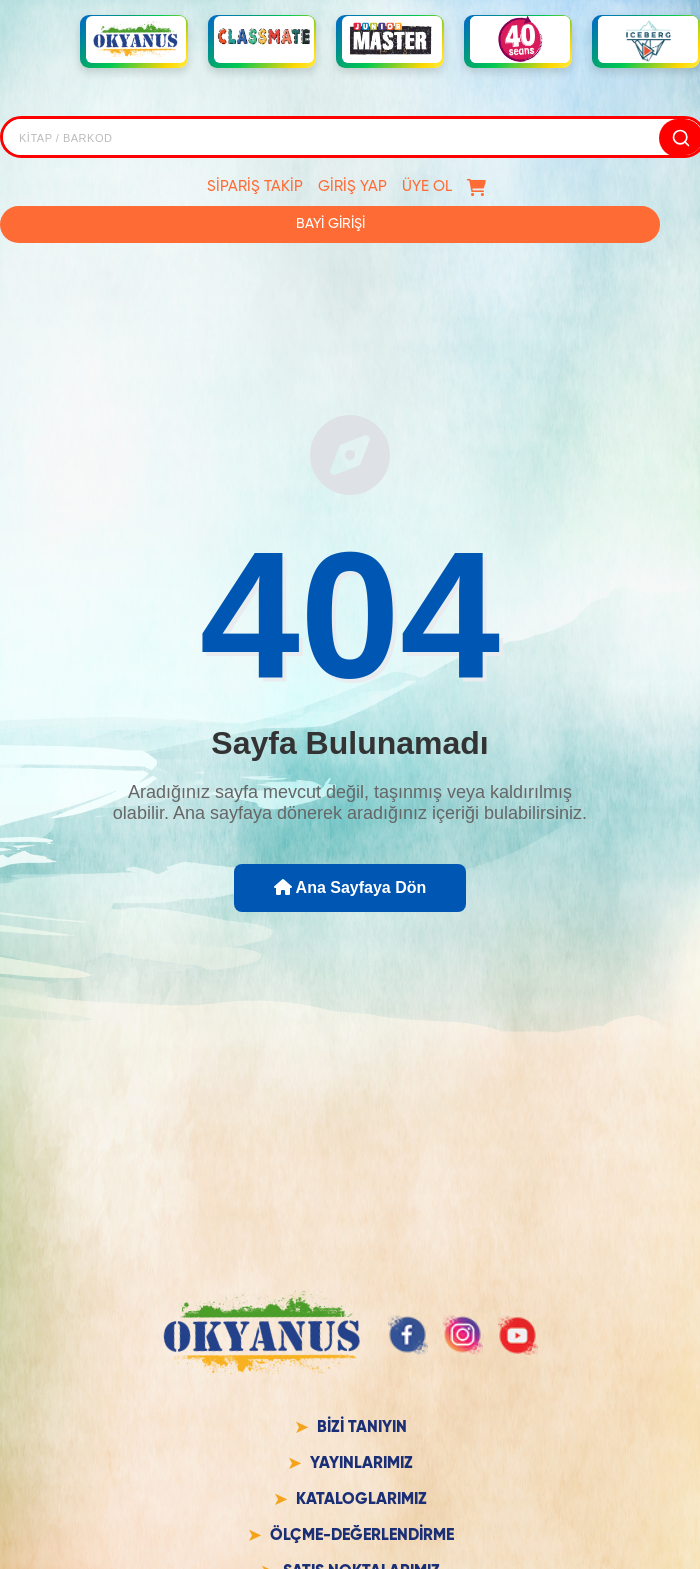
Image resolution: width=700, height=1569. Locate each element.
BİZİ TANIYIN (362, 1428)
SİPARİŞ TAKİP (255, 186)
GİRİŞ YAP (352, 186)
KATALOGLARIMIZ (361, 1500)
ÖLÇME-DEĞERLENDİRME (362, 1536)
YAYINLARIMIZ (361, 1464)
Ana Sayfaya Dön (350, 887)
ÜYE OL (427, 186)
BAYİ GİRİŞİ (330, 224)
